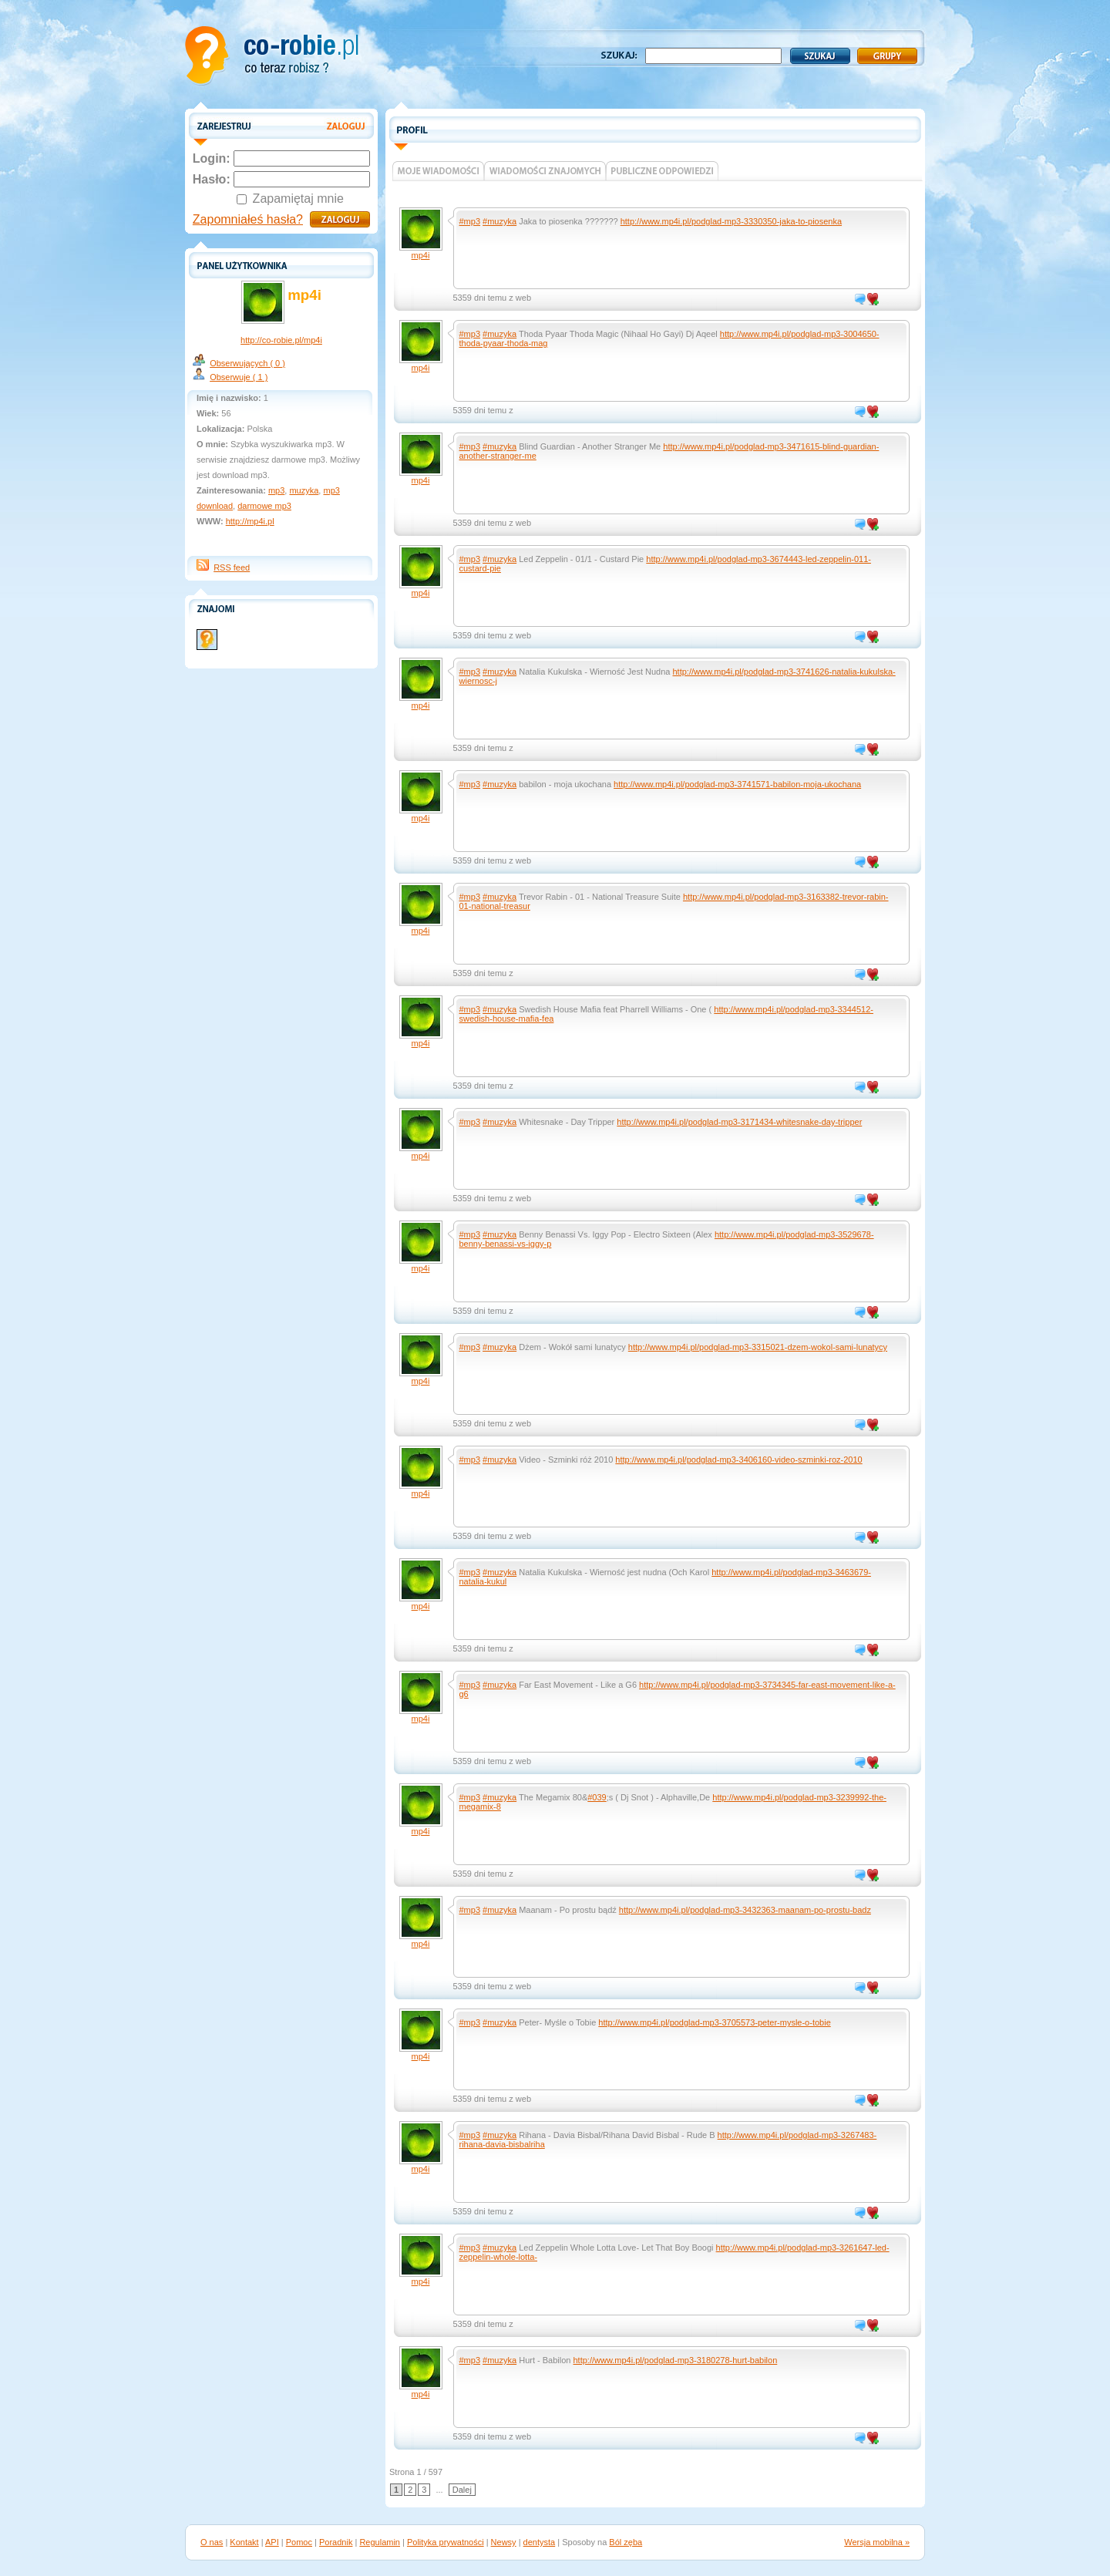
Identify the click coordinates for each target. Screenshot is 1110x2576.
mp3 (276, 490)
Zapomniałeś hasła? (248, 219)
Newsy (503, 2542)
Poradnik (335, 2542)
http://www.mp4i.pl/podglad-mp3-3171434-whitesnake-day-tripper (739, 1121)
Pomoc (299, 2542)
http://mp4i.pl (250, 521)
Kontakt (244, 2542)
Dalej (462, 2489)
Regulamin (379, 2542)
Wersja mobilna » (877, 2542)
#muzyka (499, 221)
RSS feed (232, 567)
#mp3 (470, 221)
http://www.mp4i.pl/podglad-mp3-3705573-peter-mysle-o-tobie (714, 2022)
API (272, 2542)
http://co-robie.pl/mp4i (281, 340)
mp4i (421, 255)
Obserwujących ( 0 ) (247, 363)
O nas (211, 2542)
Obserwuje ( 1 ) (238, 377)
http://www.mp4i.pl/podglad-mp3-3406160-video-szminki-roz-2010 (738, 1459)
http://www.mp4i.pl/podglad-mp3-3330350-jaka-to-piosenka (731, 221)
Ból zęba (625, 2542)
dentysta (539, 2542)
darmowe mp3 (264, 505)
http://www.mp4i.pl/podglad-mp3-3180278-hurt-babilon (676, 2360)
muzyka (303, 490)
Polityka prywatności (445, 2542)
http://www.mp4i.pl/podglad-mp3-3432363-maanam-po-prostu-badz (745, 1909)
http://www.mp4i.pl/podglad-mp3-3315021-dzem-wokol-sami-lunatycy (757, 1347)
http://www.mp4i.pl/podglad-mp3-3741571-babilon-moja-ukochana (737, 784)
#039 (596, 1797)
